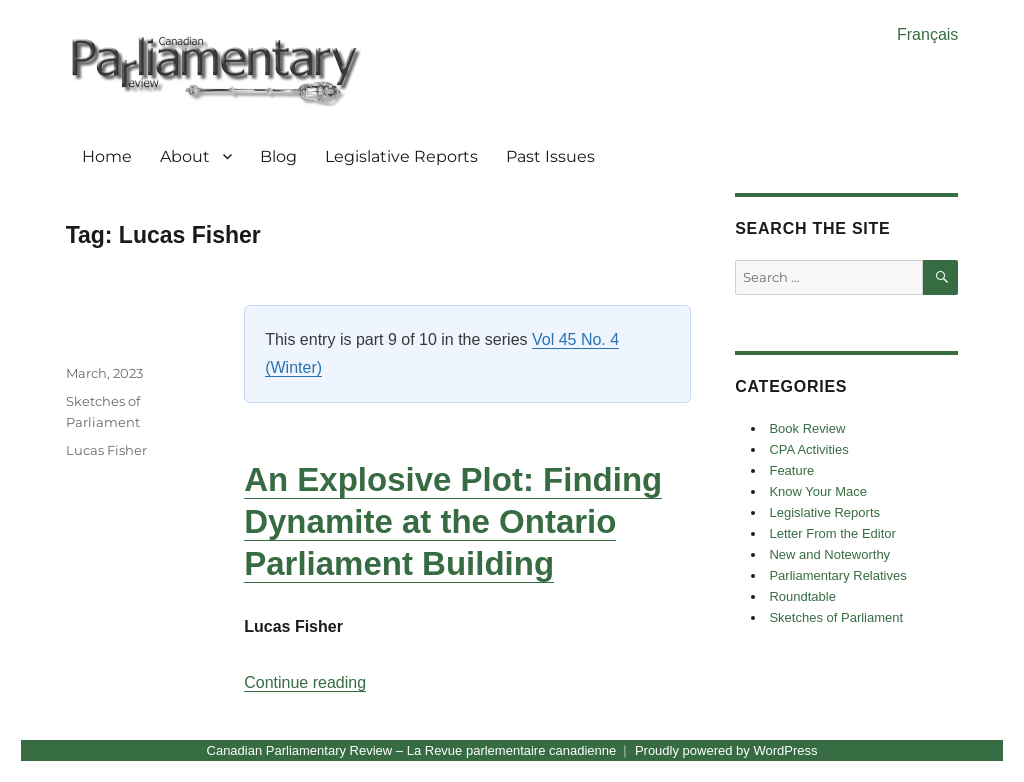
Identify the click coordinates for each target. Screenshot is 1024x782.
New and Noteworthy (829, 554)
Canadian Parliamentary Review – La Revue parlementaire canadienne (412, 750)
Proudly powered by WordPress (726, 750)
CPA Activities (808, 449)
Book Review (807, 428)
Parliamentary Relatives (837, 575)
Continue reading (305, 682)
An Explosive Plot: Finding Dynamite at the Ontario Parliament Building (453, 521)
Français (927, 34)
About (185, 156)
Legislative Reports (401, 156)
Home (107, 156)
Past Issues (550, 156)
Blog (278, 156)
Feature (791, 470)
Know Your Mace (818, 491)
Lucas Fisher (106, 450)
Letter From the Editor (832, 533)
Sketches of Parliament (836, 617)
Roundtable (802, 596)
